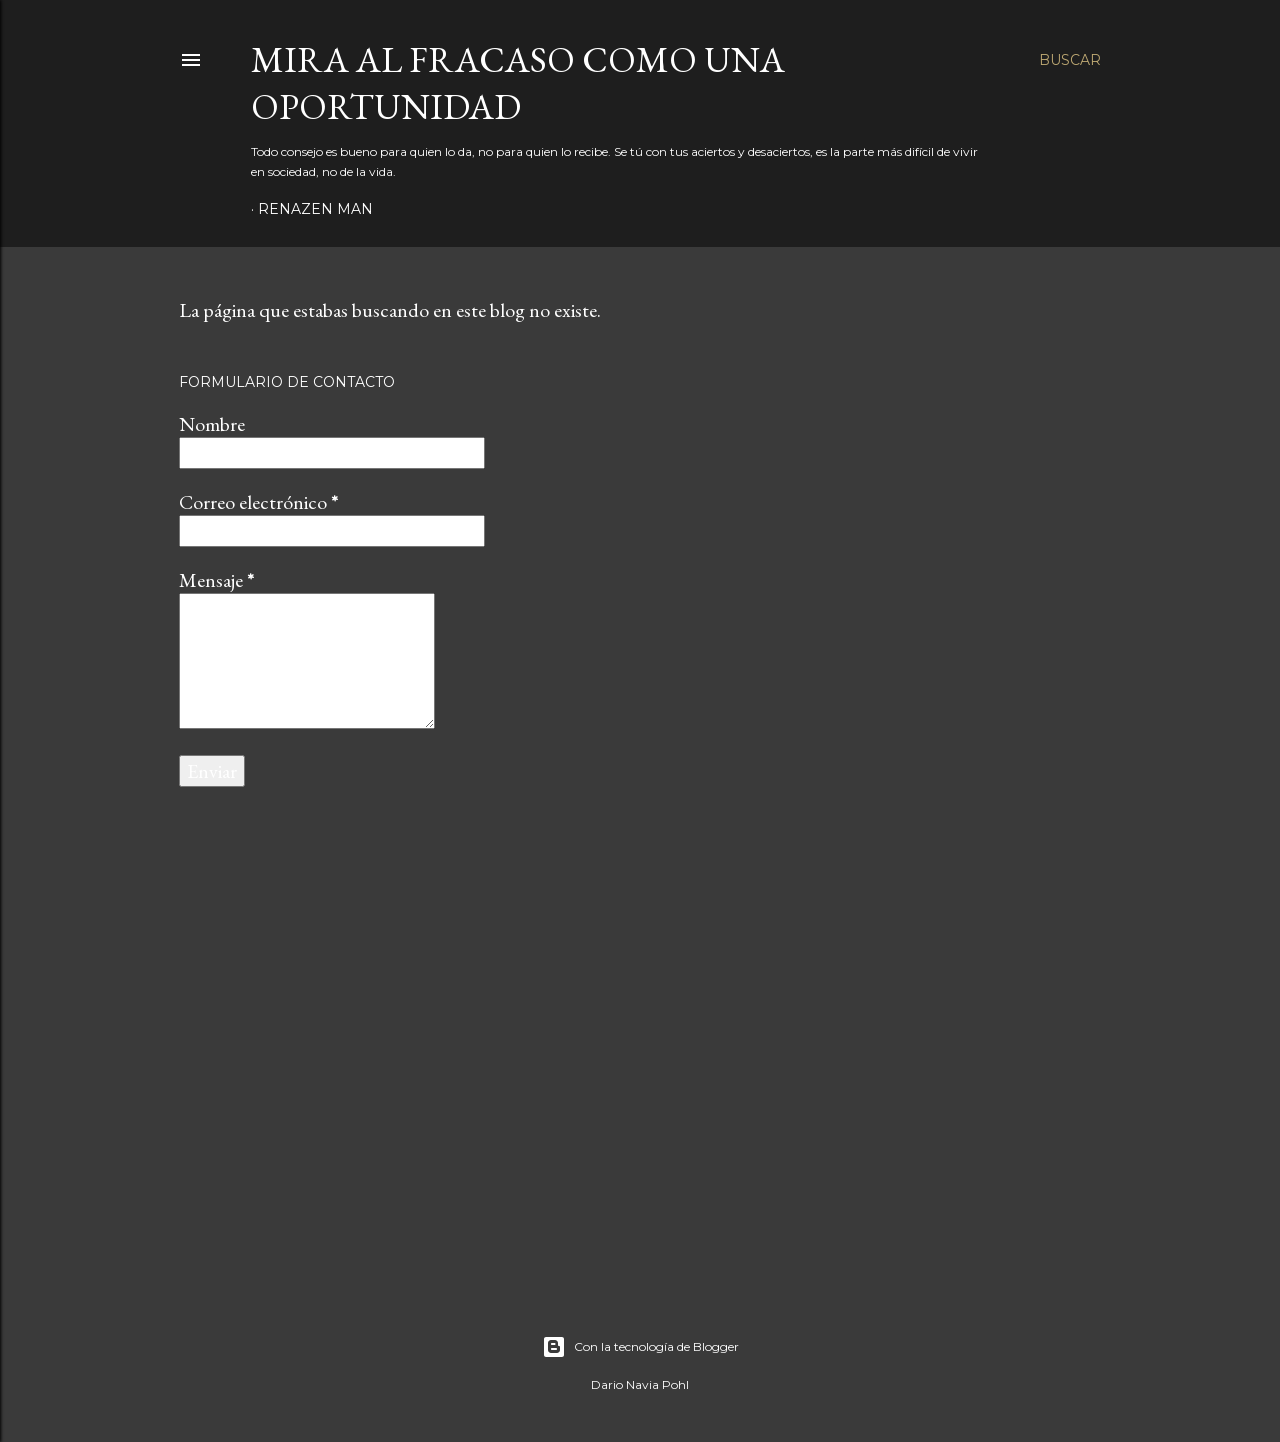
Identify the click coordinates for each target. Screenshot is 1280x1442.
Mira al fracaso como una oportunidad (518, 83)
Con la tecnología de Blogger (640, 1347)
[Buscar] (1070, 60)
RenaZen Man (315, 209)
